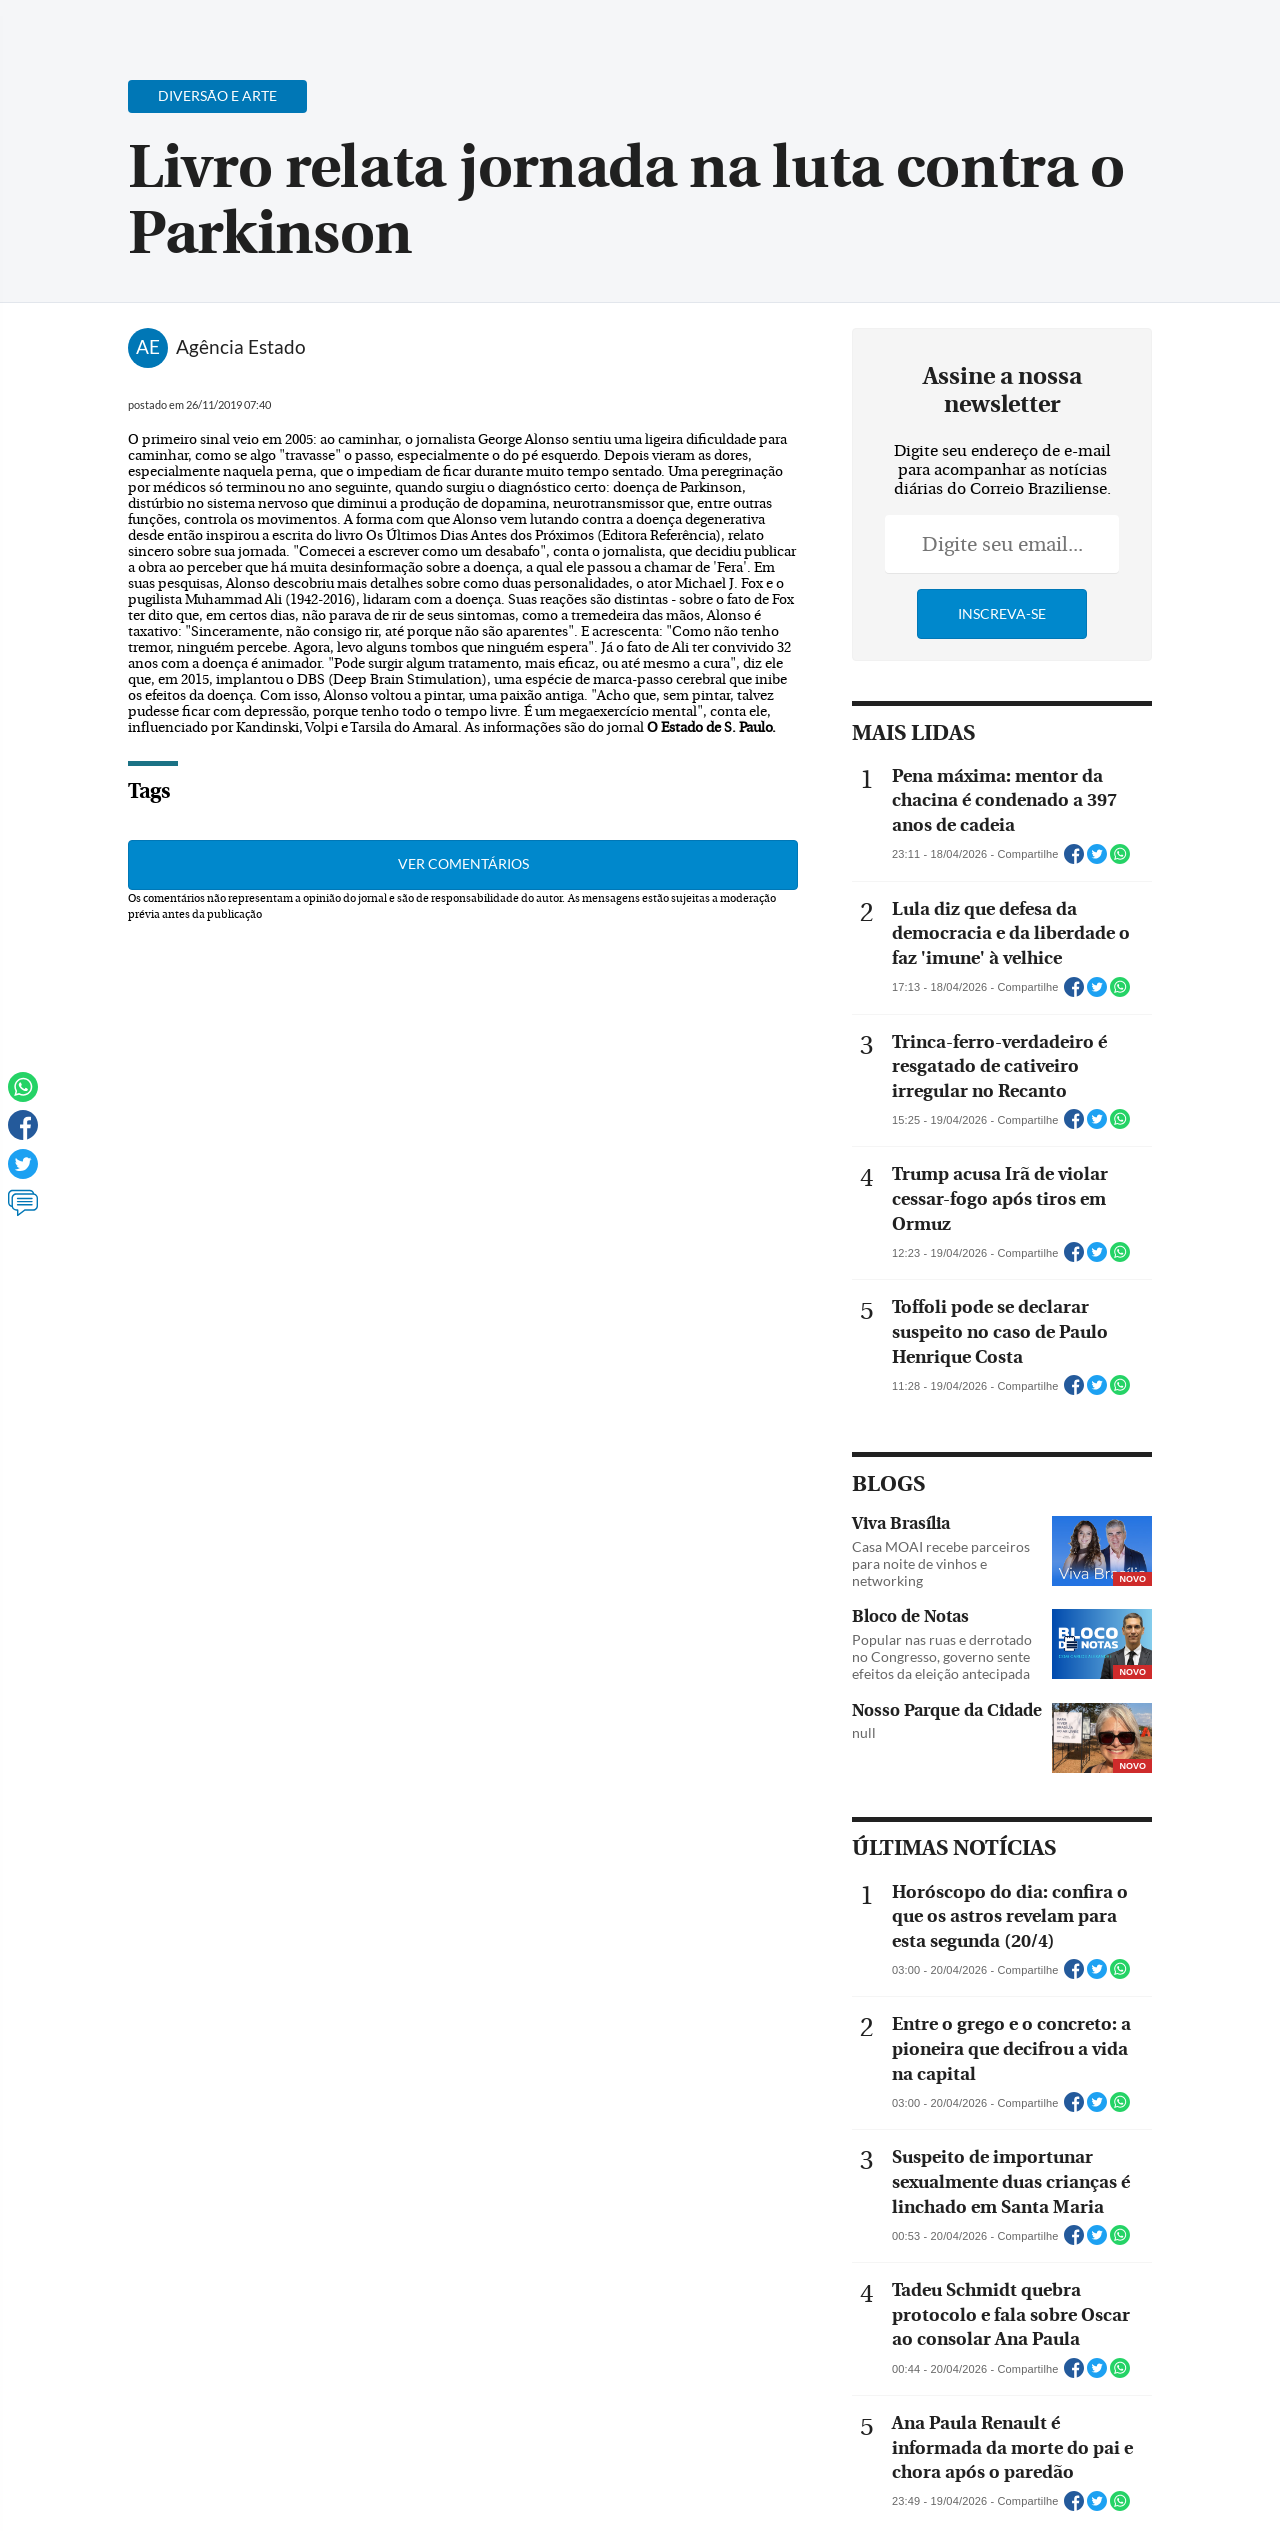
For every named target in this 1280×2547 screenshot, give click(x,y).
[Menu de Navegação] (53, 25)
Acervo (496, 27)
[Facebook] (1135, 34)
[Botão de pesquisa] (112, 25)
